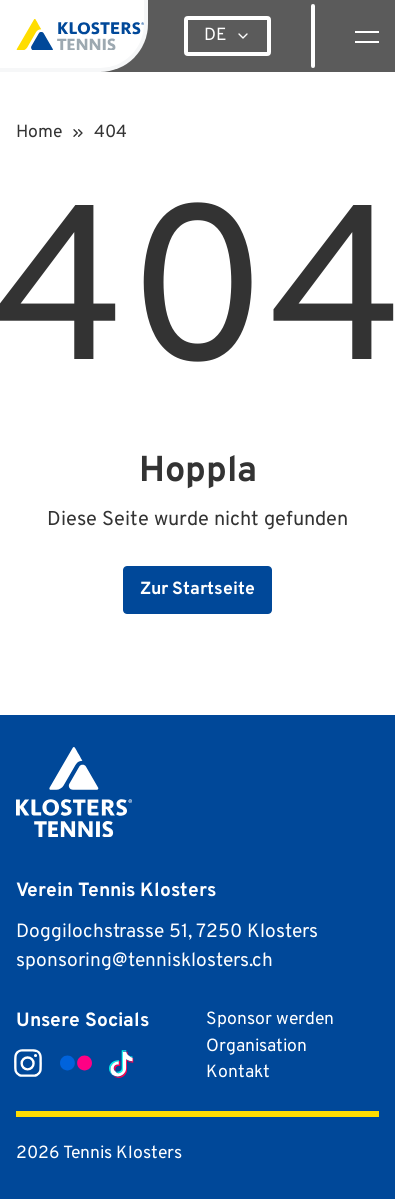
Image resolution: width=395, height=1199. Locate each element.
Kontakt (238, 1072)
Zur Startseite (197, 589)
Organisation (256, 1046)
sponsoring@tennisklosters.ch (144, 961)
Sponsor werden (270, 1019)
